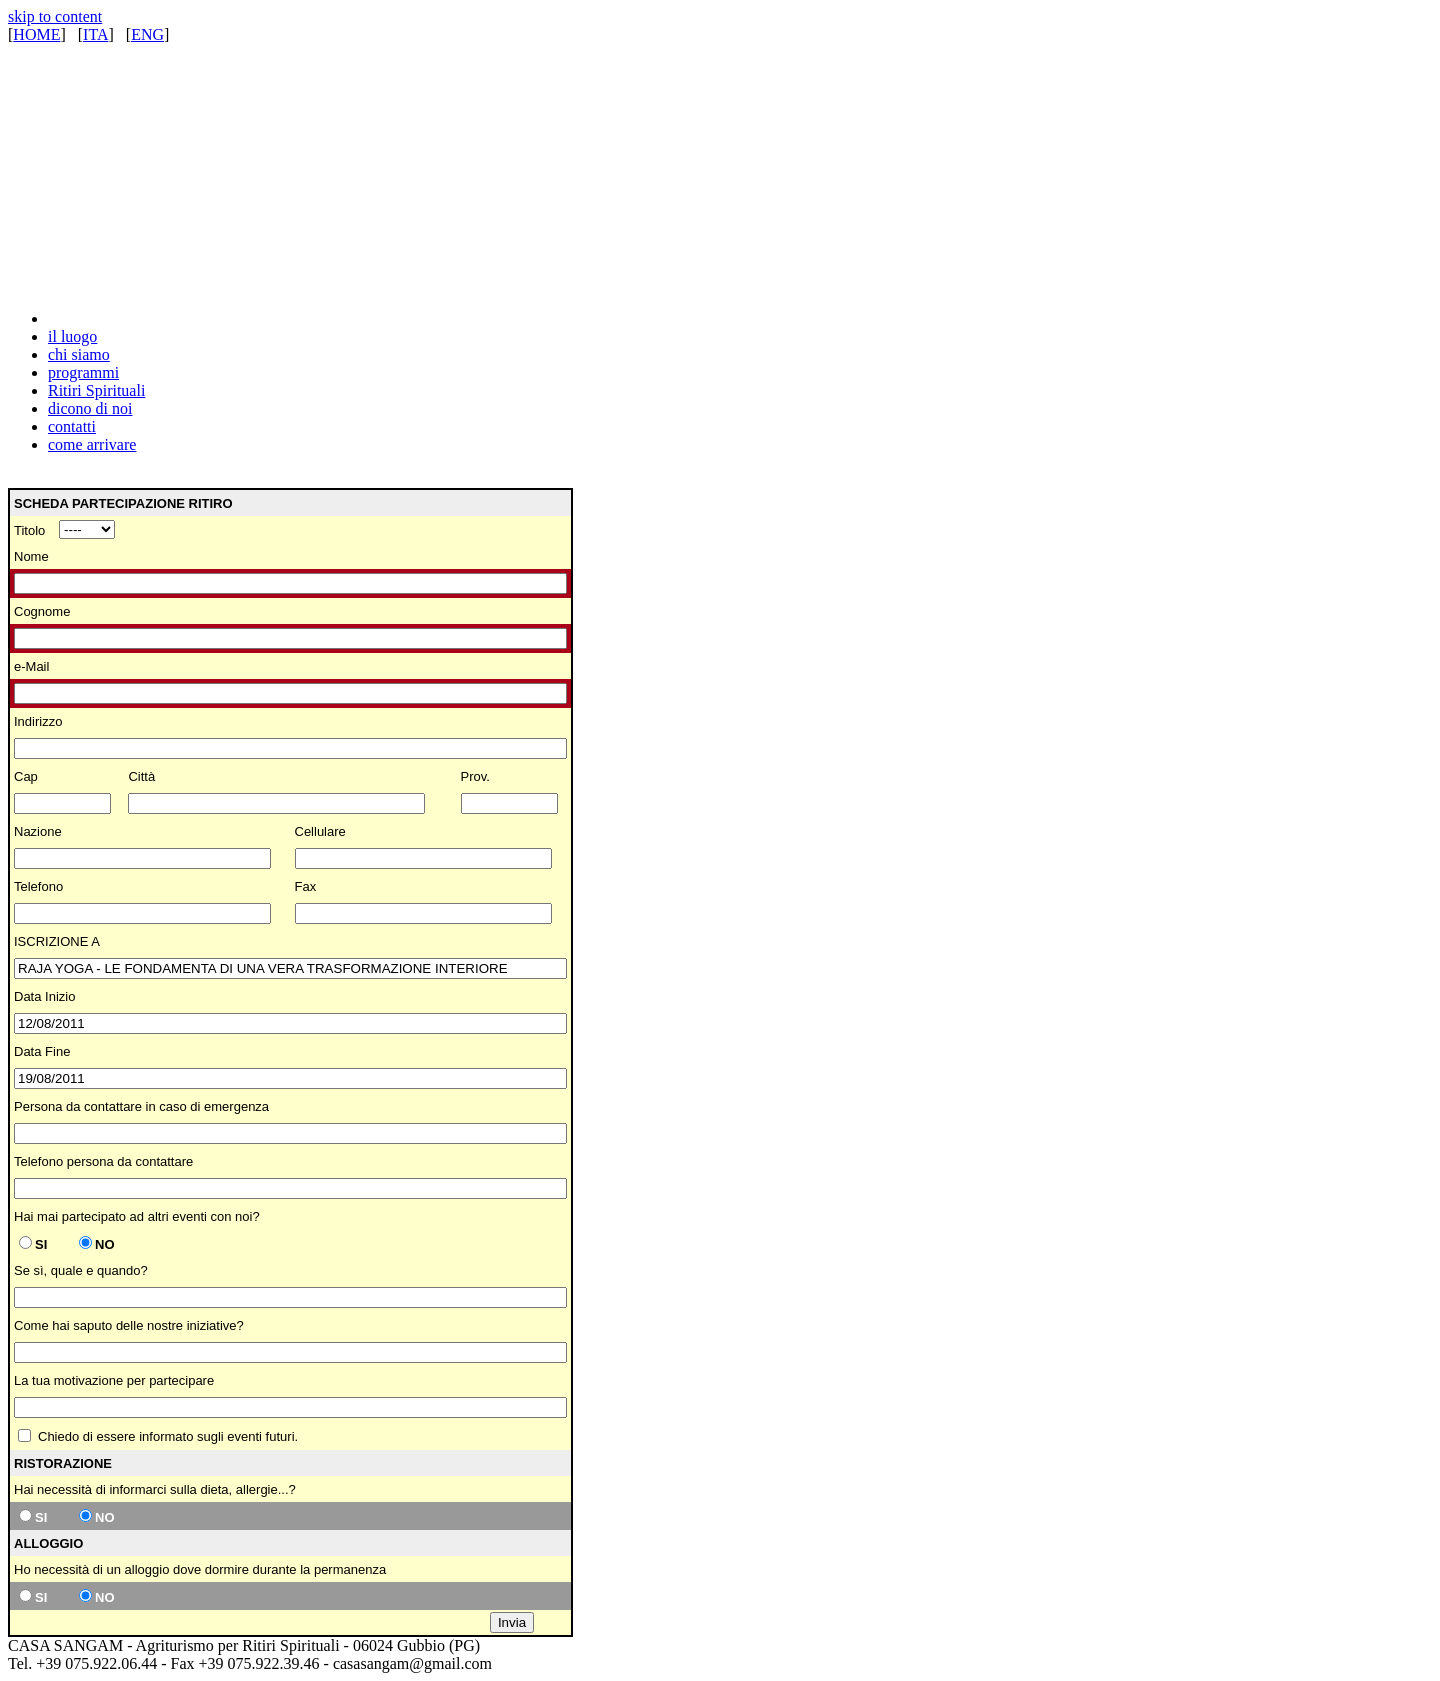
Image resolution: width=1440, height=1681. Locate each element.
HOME (36, 34)
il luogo (72, 336)
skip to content (55, 16)
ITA (95, 34)
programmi (83, 372)
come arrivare (92, 444)
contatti (72, 426)
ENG (147, 34)
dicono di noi (90, 408)
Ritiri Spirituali (96, 390)
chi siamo (79, 354)
